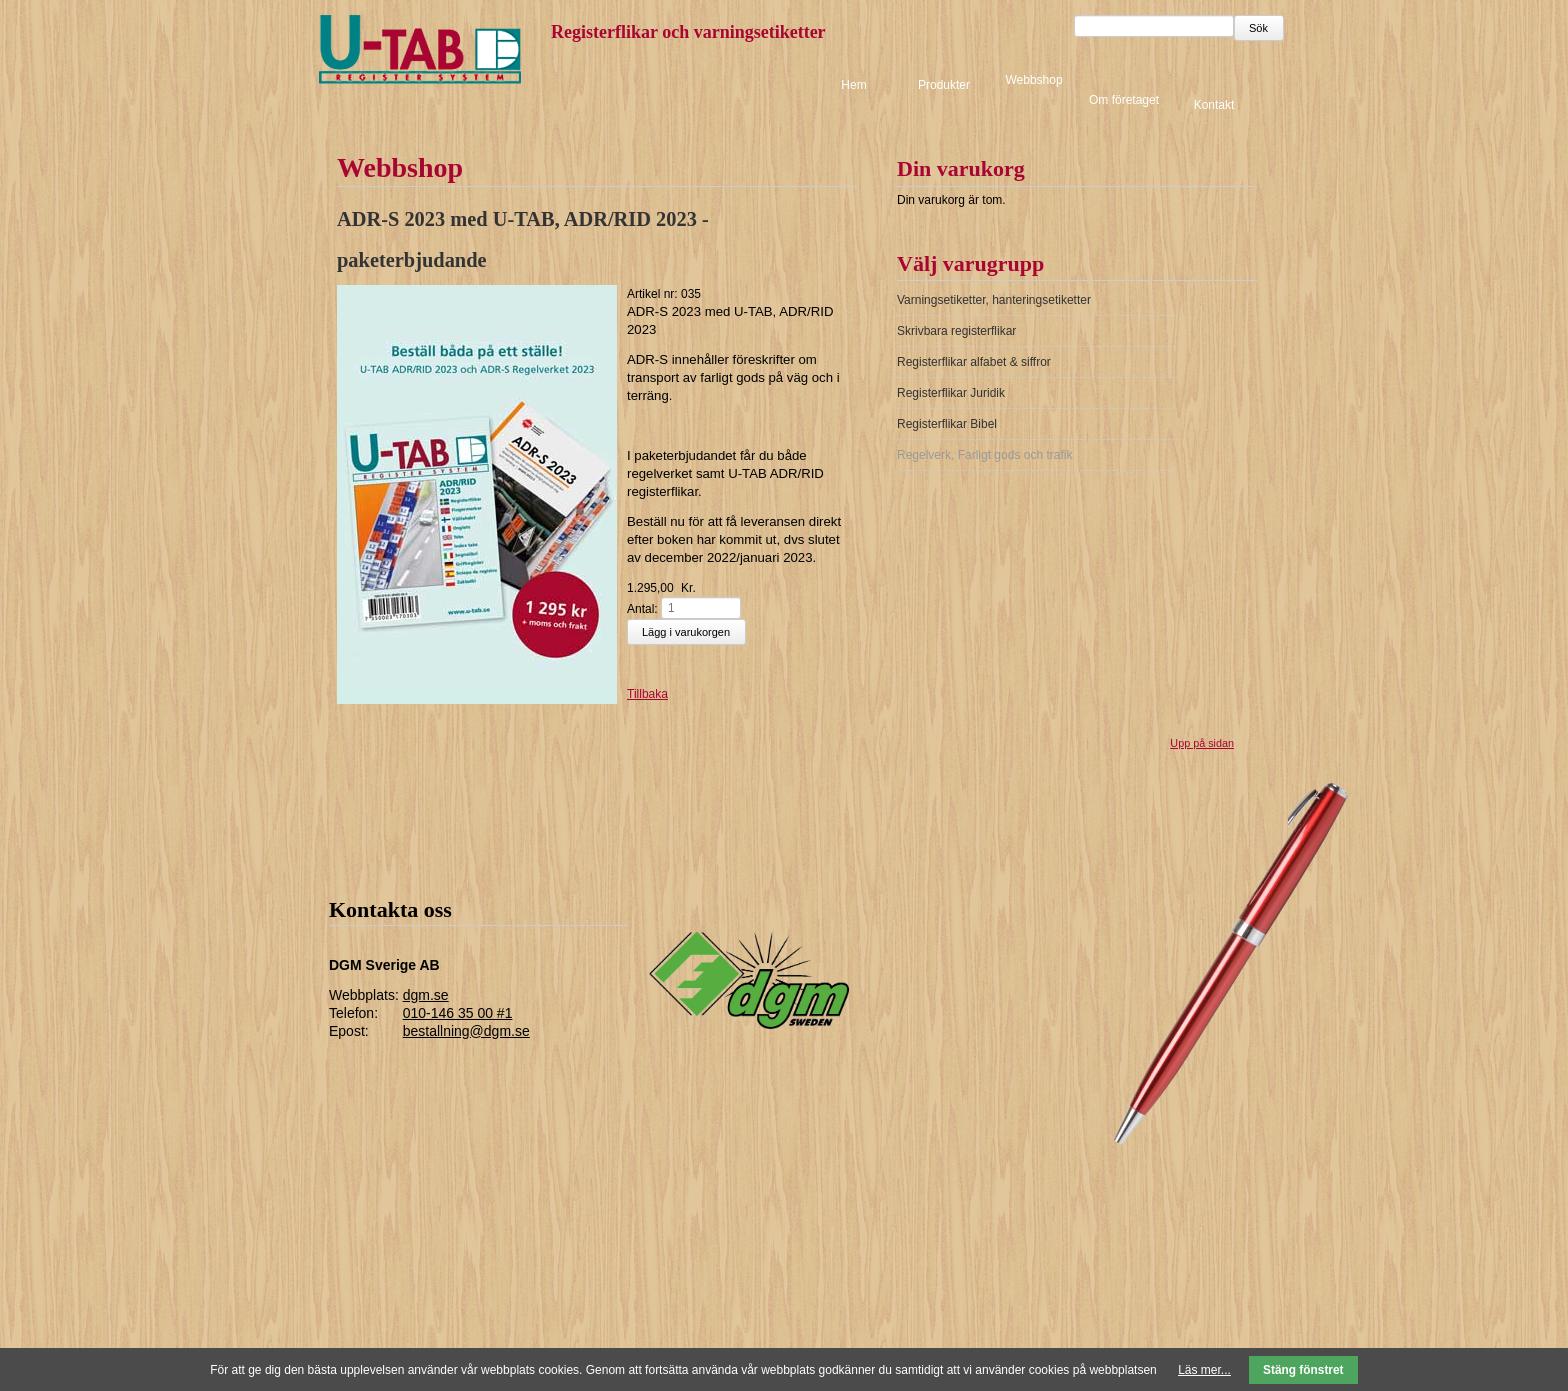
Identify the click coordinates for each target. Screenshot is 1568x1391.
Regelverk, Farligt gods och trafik (984, 455)
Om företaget (1124, 100)
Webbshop (1033, 80)
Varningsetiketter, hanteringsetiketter (994, 300)
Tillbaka (647, 694)
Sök (1258, 28)
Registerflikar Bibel (947, 424)
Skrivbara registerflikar (956, 331)
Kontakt (1214, 104)
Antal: (642, 609)
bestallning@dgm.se (466, 1031)
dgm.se (426, 995)
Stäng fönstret (1303, 1370)
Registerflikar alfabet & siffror (974, 362)
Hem (853, 85)
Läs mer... (1204, 1370)
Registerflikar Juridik (951, 393)
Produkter (944, 85)
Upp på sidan (1202, 743)
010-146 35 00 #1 (458, 1013)
